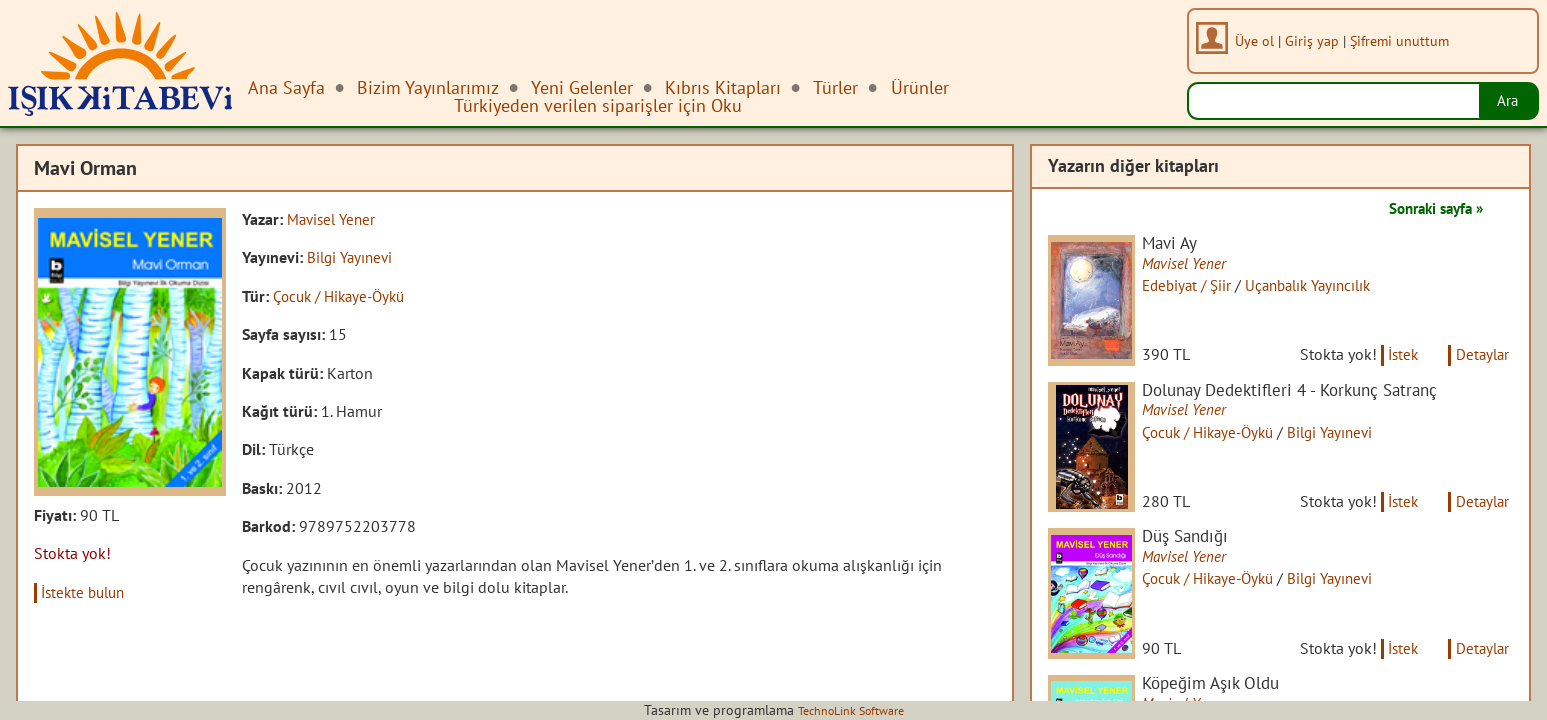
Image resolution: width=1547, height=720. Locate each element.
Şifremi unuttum (1404, 40)
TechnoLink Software (851, 710)
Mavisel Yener (334, 219)
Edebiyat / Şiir (1199, 287)
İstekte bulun (88, 592)
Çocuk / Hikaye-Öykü (344, 296)
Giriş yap (1317, 40)
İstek (1394, 368)
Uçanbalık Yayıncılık (1329, 287)
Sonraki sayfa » (1429, 208)
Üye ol (1259, 40)
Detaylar (1480, 368)
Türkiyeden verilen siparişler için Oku (598, 105)
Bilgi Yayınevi (352, 257)
